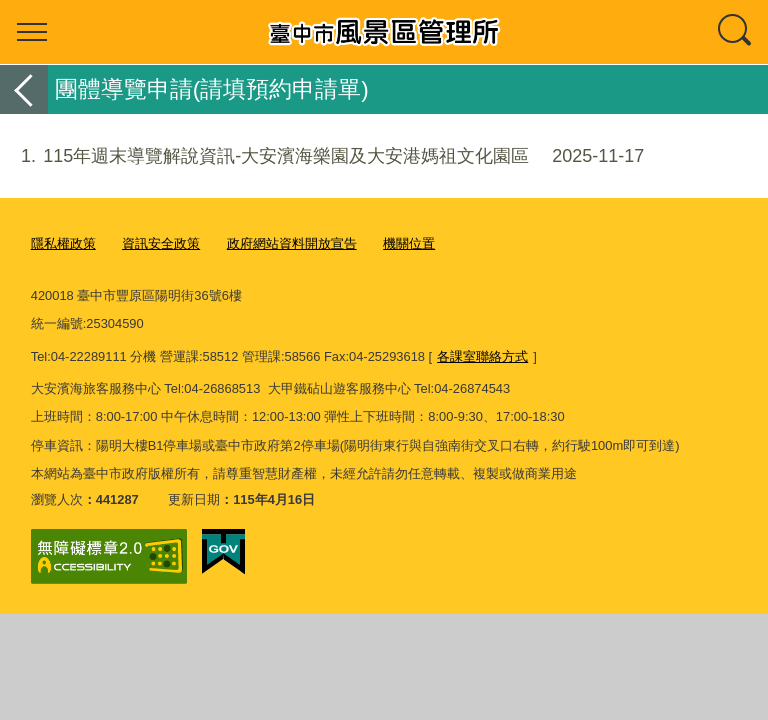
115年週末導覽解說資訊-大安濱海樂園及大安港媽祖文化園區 (322, 156)
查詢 (736, 32)
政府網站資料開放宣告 (292, 243)
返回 (24, 89)
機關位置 (409, 243)
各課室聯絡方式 (482, 356)
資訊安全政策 (161, 243)
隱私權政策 (63, 243)
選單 (32, 32)
